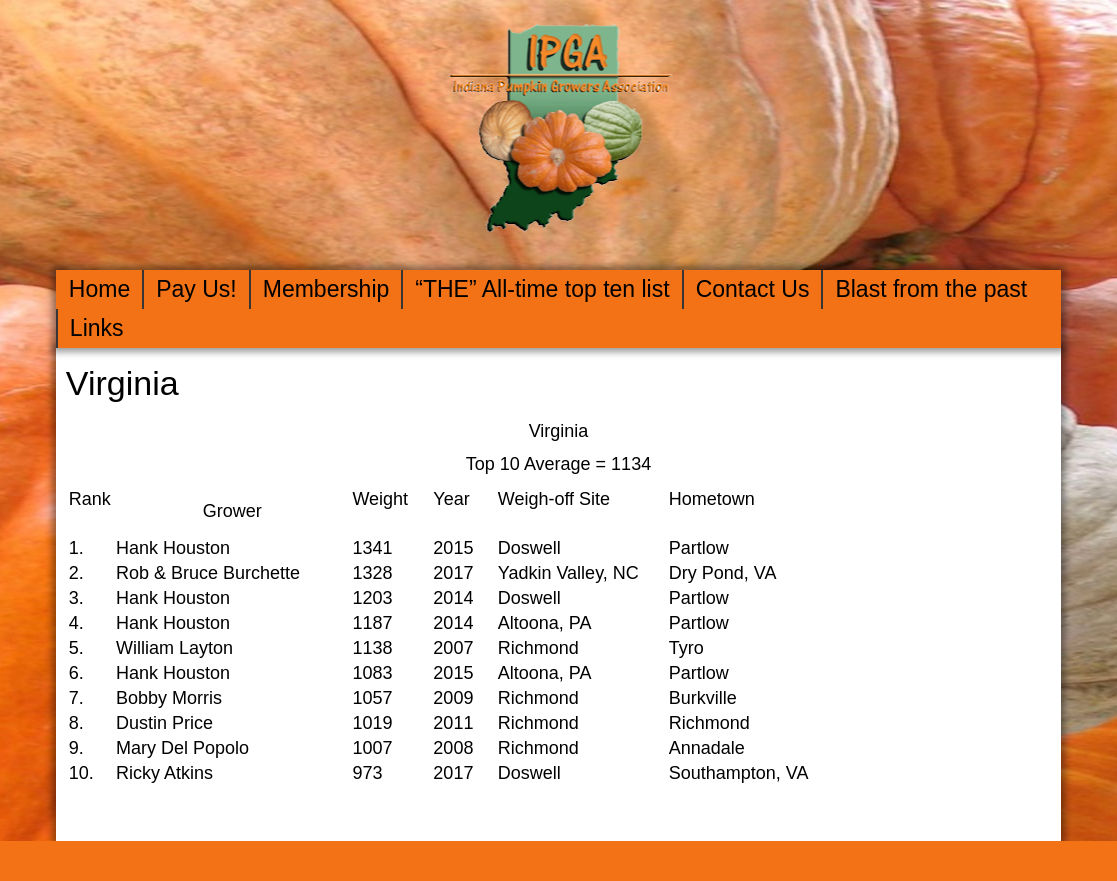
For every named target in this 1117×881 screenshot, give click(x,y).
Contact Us (753, 289)
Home (99, 289)
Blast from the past (931, 289)
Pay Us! (196, 289)
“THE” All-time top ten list (542, 289)
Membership (326, 289)
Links (97, 328)
